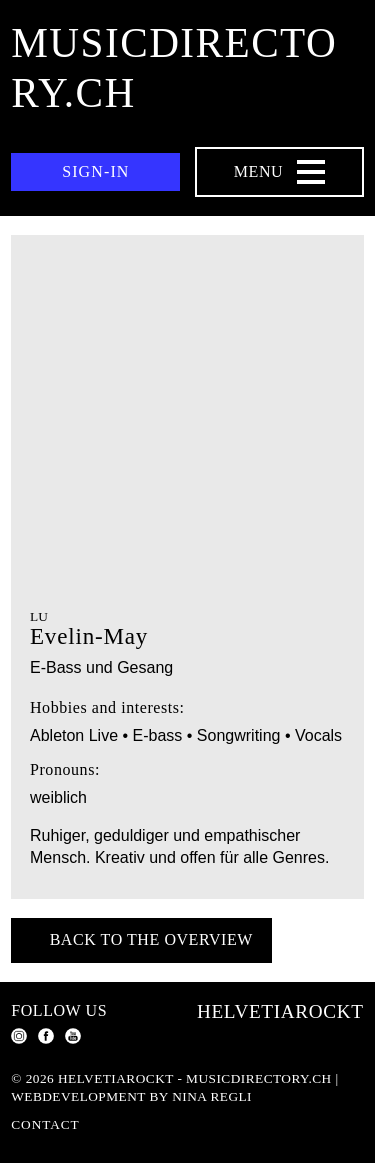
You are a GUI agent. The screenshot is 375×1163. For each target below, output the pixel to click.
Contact (45, 1124)
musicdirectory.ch (174, 68)
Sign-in (95, 171)
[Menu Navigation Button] (279, 172)
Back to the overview (151, 939)
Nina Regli (212, 1096)
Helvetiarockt (280, 1011)
